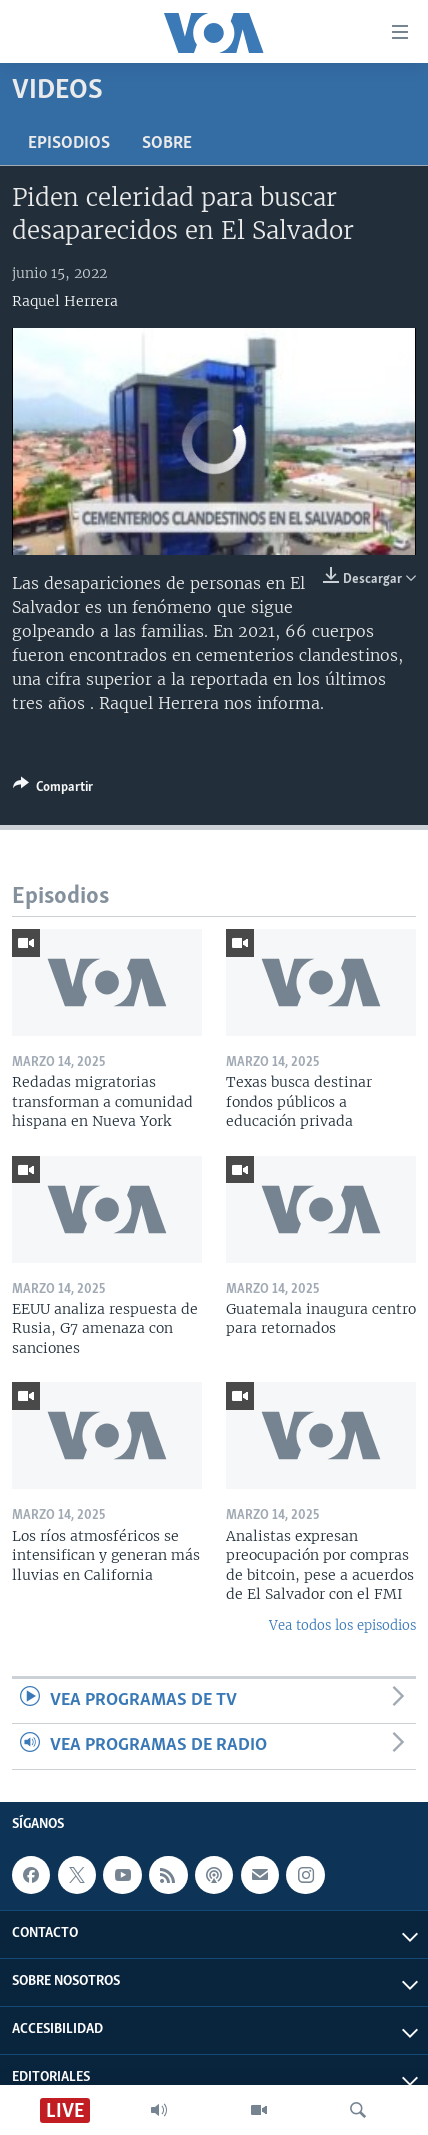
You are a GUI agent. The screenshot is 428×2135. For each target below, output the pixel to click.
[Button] (53, 790)
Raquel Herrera (65, 301)
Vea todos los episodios (342, 1625)
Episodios (69, 143)
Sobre (167, 143)
